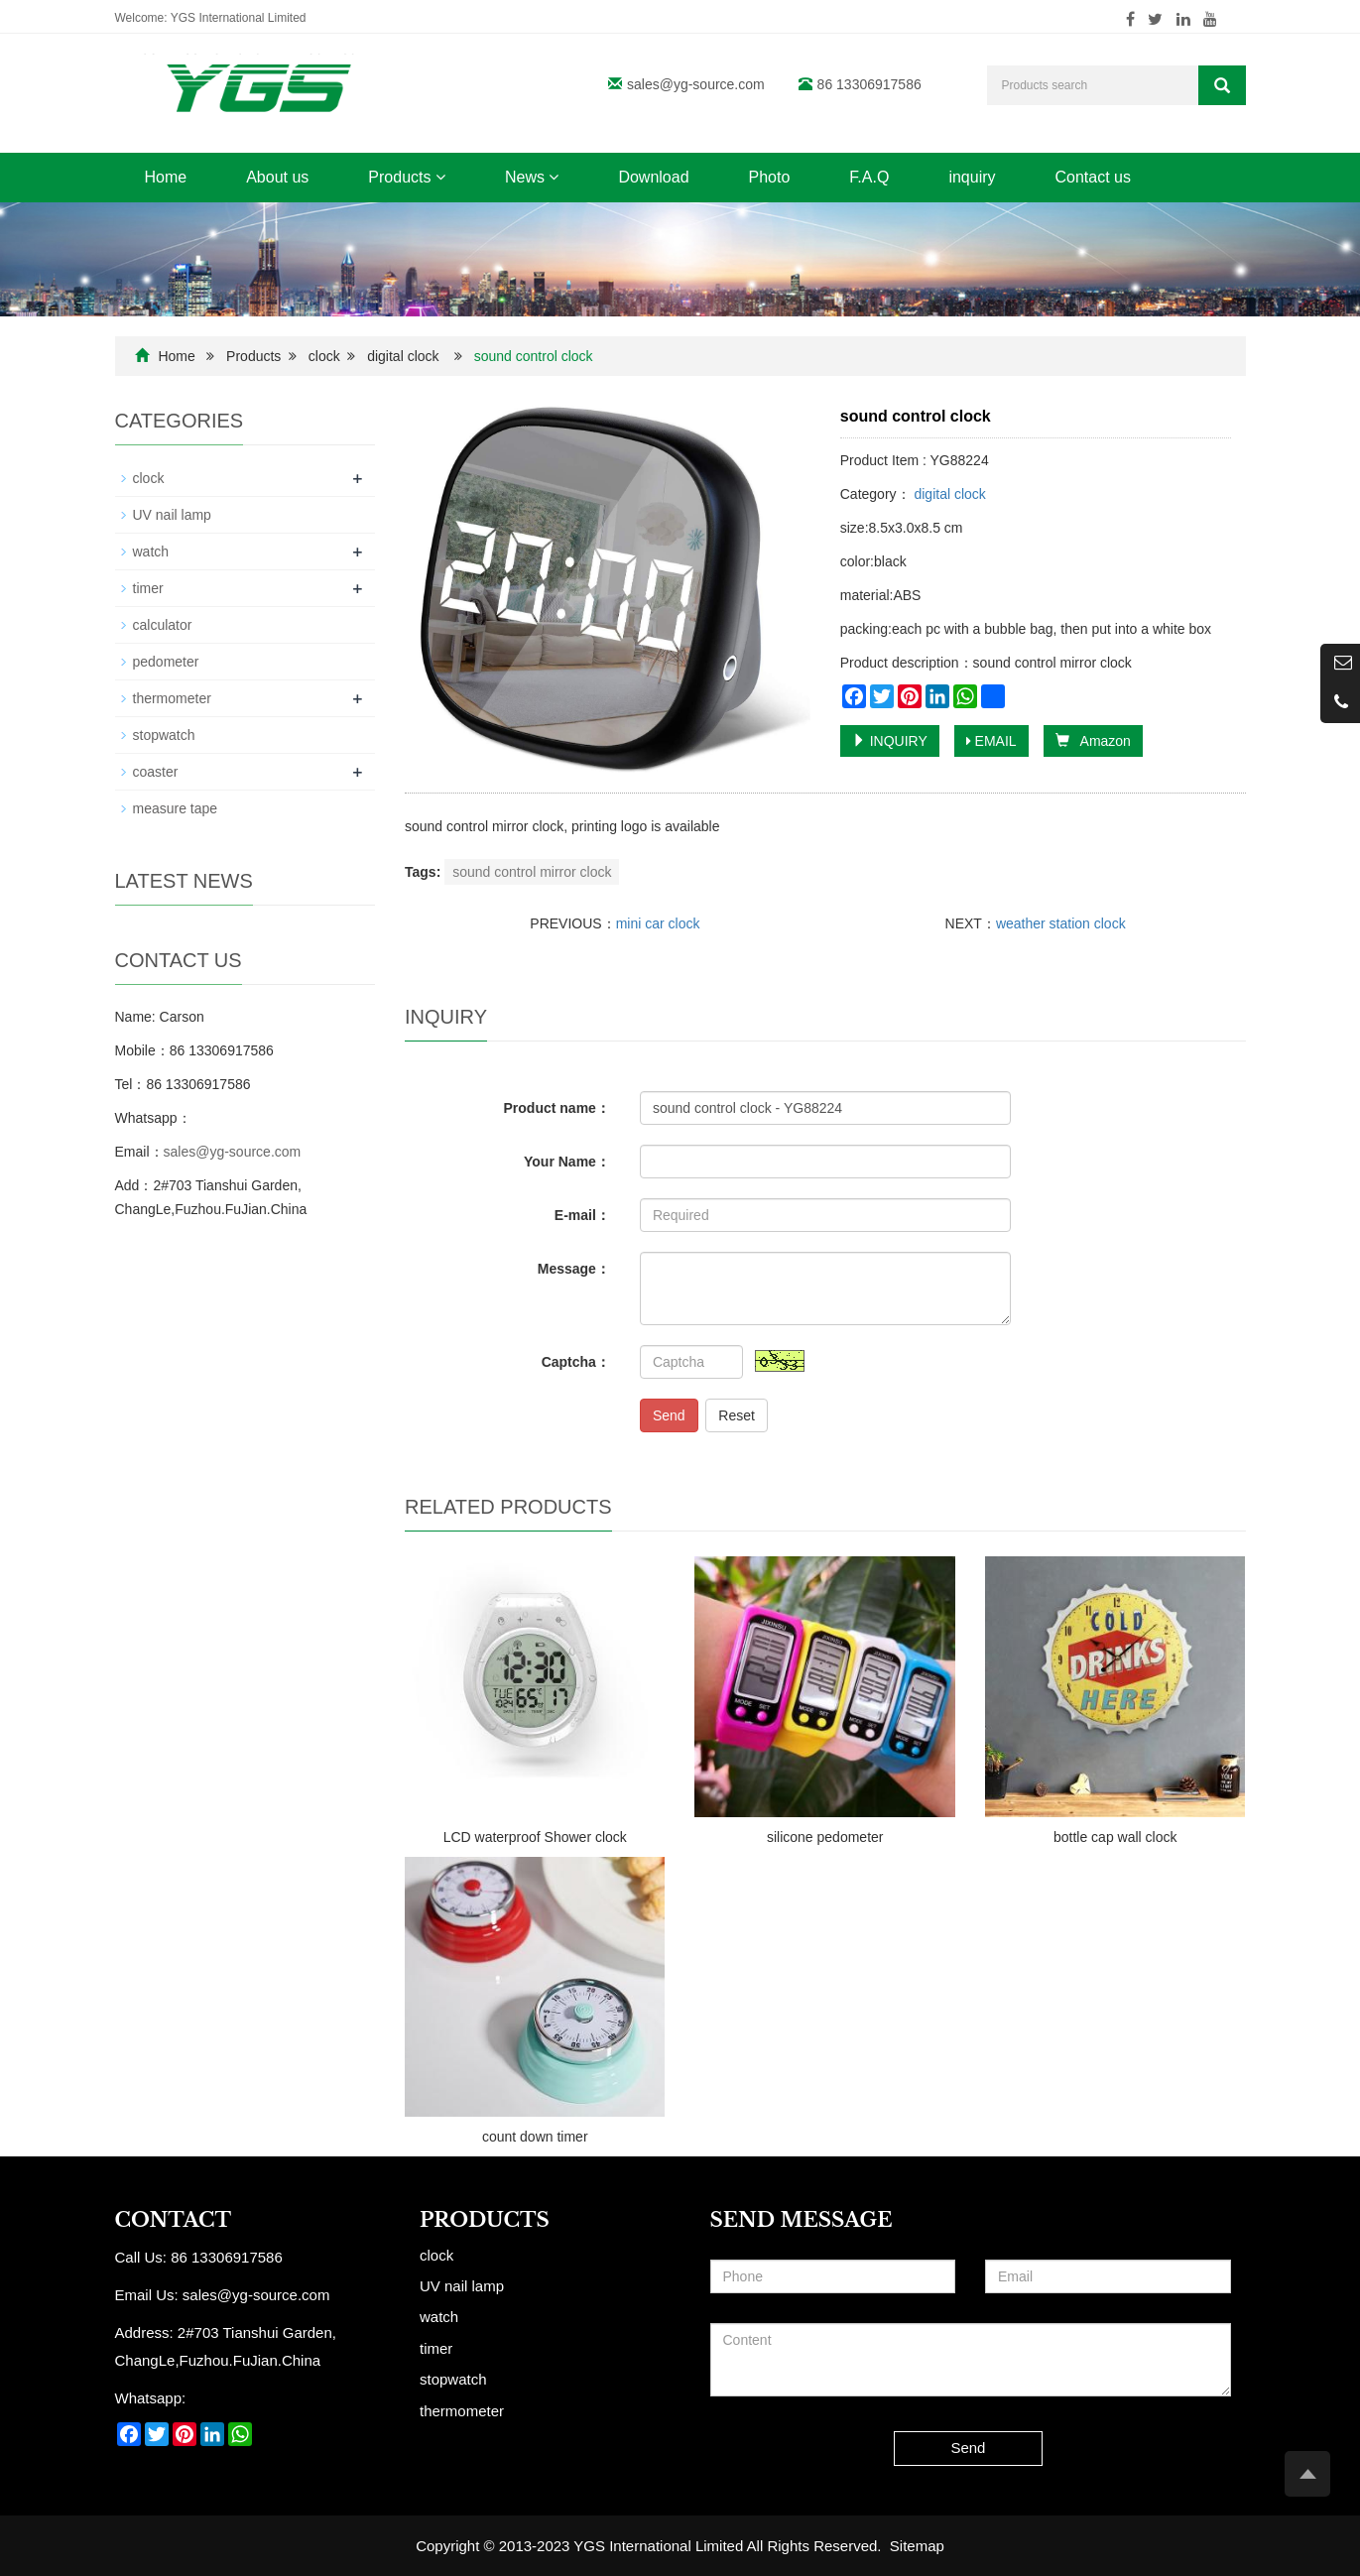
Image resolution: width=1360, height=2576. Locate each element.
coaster (156, 772)
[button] (440, 177)
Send (669, 1415)
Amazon (1093, 741)
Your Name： (567, 1161)
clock (324, 356)
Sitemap (917, 2545)
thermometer (172, 698)
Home (166, 177)
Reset (736, 1415)
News (531, 177)
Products (406, 177)
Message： (574, 1269)
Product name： (557, 1108)
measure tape (175, 808)
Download (653, 177)
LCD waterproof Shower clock (535, 1837)
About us (277, 177)
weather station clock (1061, 923)
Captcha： (576, 1362)
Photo (770, 177)
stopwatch (164, 735)
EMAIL (991, 741)
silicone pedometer (825, 1837)
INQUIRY (889, 741)
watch (151, 551)
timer (148, 588)
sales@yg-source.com (696, 84)
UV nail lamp (172, 515)
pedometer (166, 662)
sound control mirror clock (531, 872)
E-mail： (582, 1215)
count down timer (535, 2137)
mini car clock (658, 923)
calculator (162, 625)
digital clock (402, 356)
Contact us (1093, 177)
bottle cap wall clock (1115, 1837)
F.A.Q (869, 177)
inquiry (971, 177)
